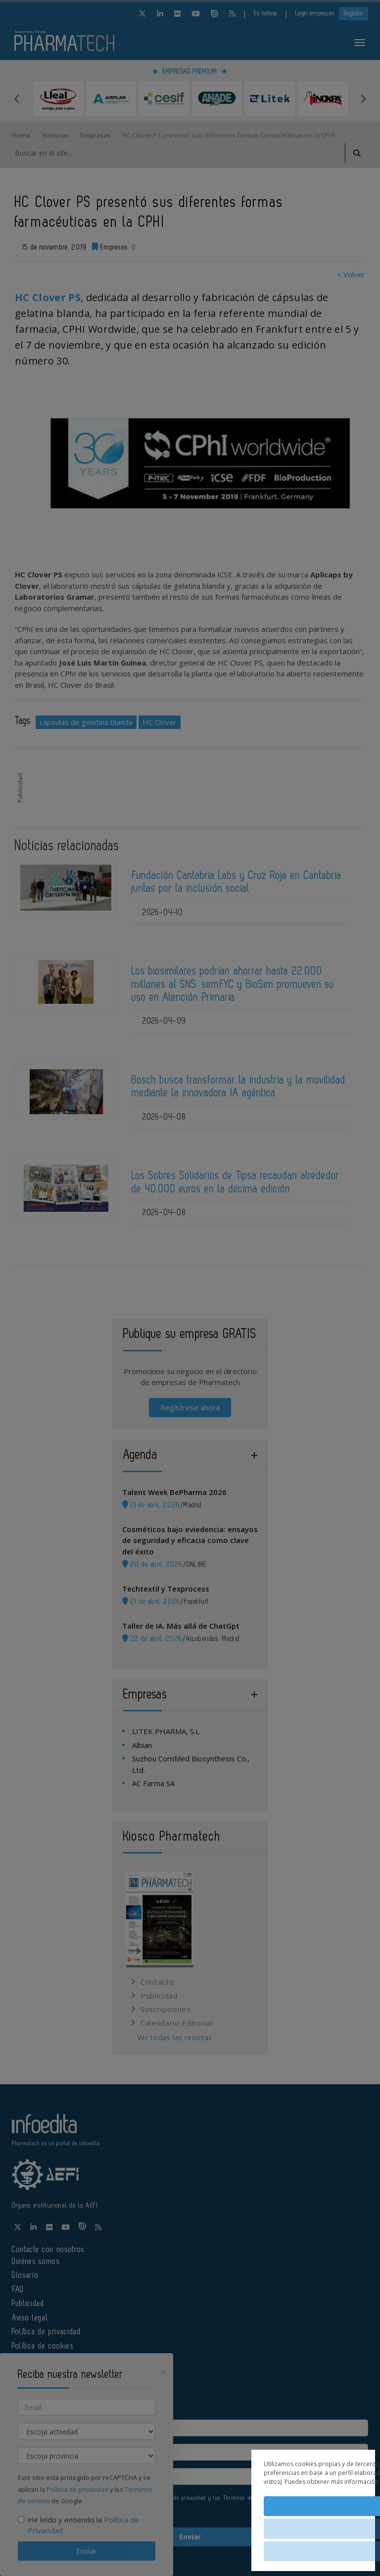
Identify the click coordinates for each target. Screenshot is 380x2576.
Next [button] (363, 98)
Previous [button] (17, 98)
